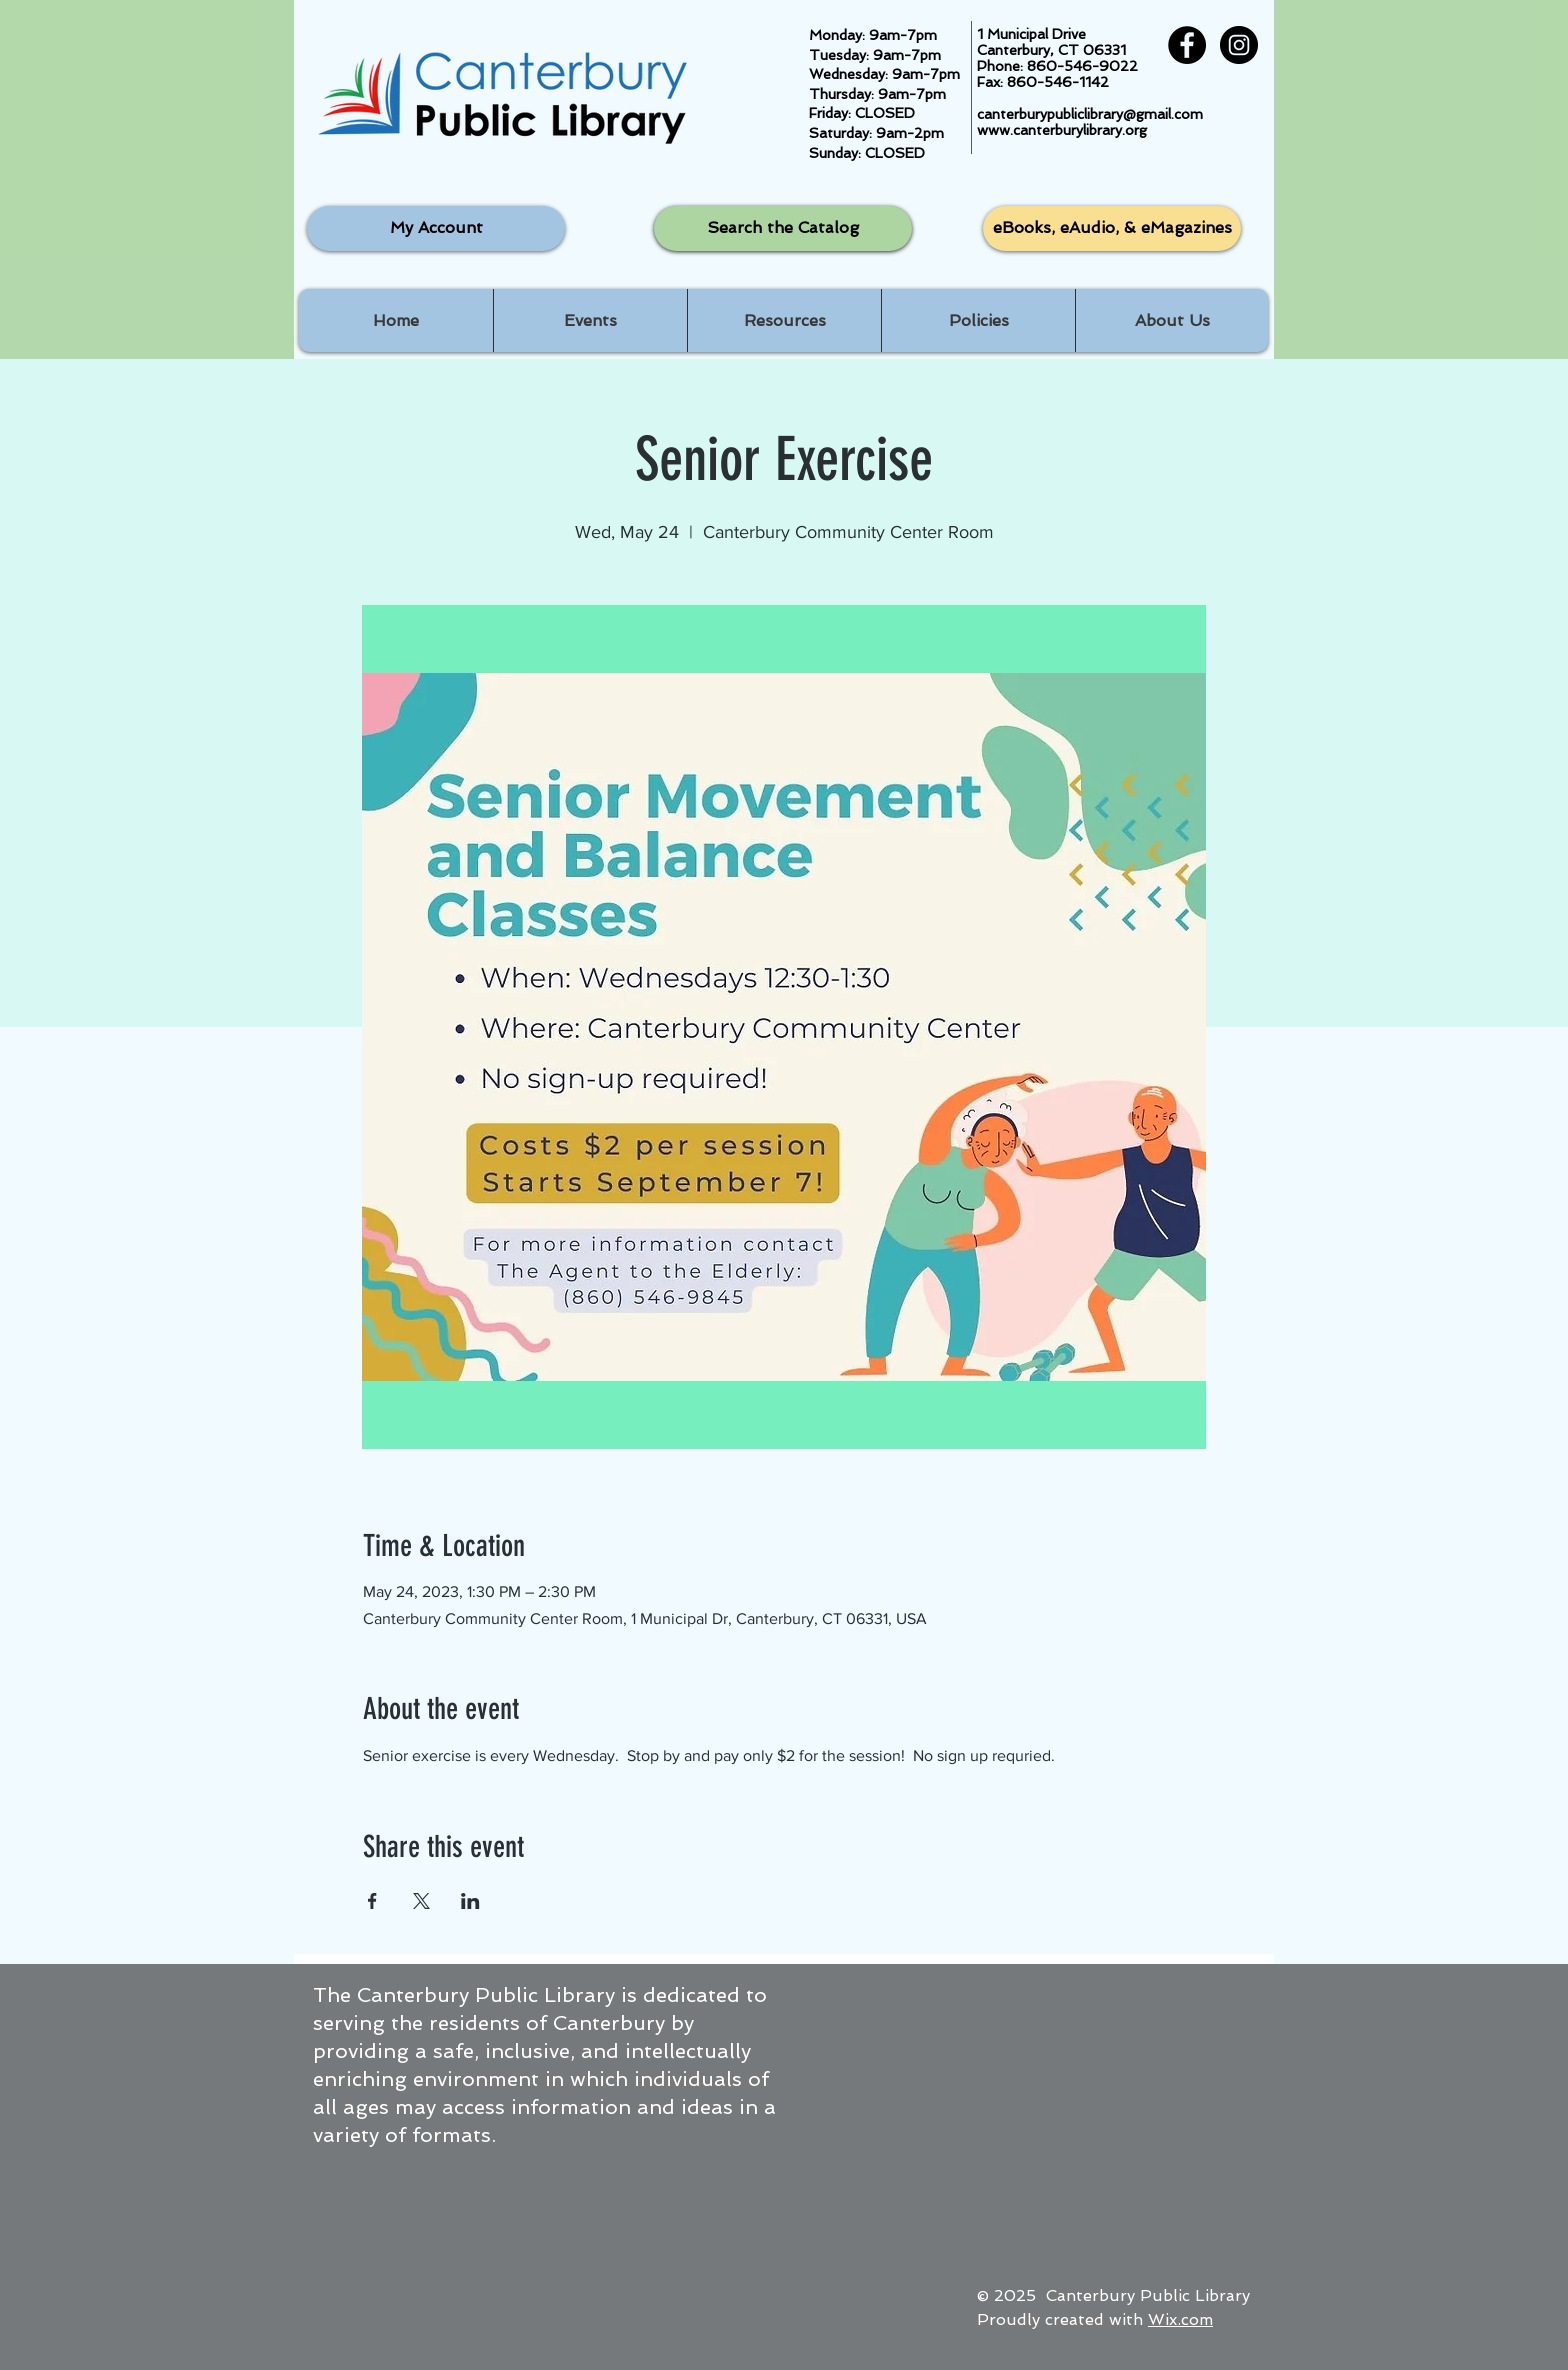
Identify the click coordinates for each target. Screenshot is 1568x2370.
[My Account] (436, 228)
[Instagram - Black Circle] (1239, 45)
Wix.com (1180, 2319)
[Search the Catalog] (783, 228)
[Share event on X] (421, 1901)
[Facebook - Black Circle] (1187, 45)
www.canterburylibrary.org (1062, 130)
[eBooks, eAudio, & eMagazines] (1112, 228)
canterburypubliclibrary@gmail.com (1090, 114)
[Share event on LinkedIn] (470, 1901)
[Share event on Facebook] (372, 1901)
